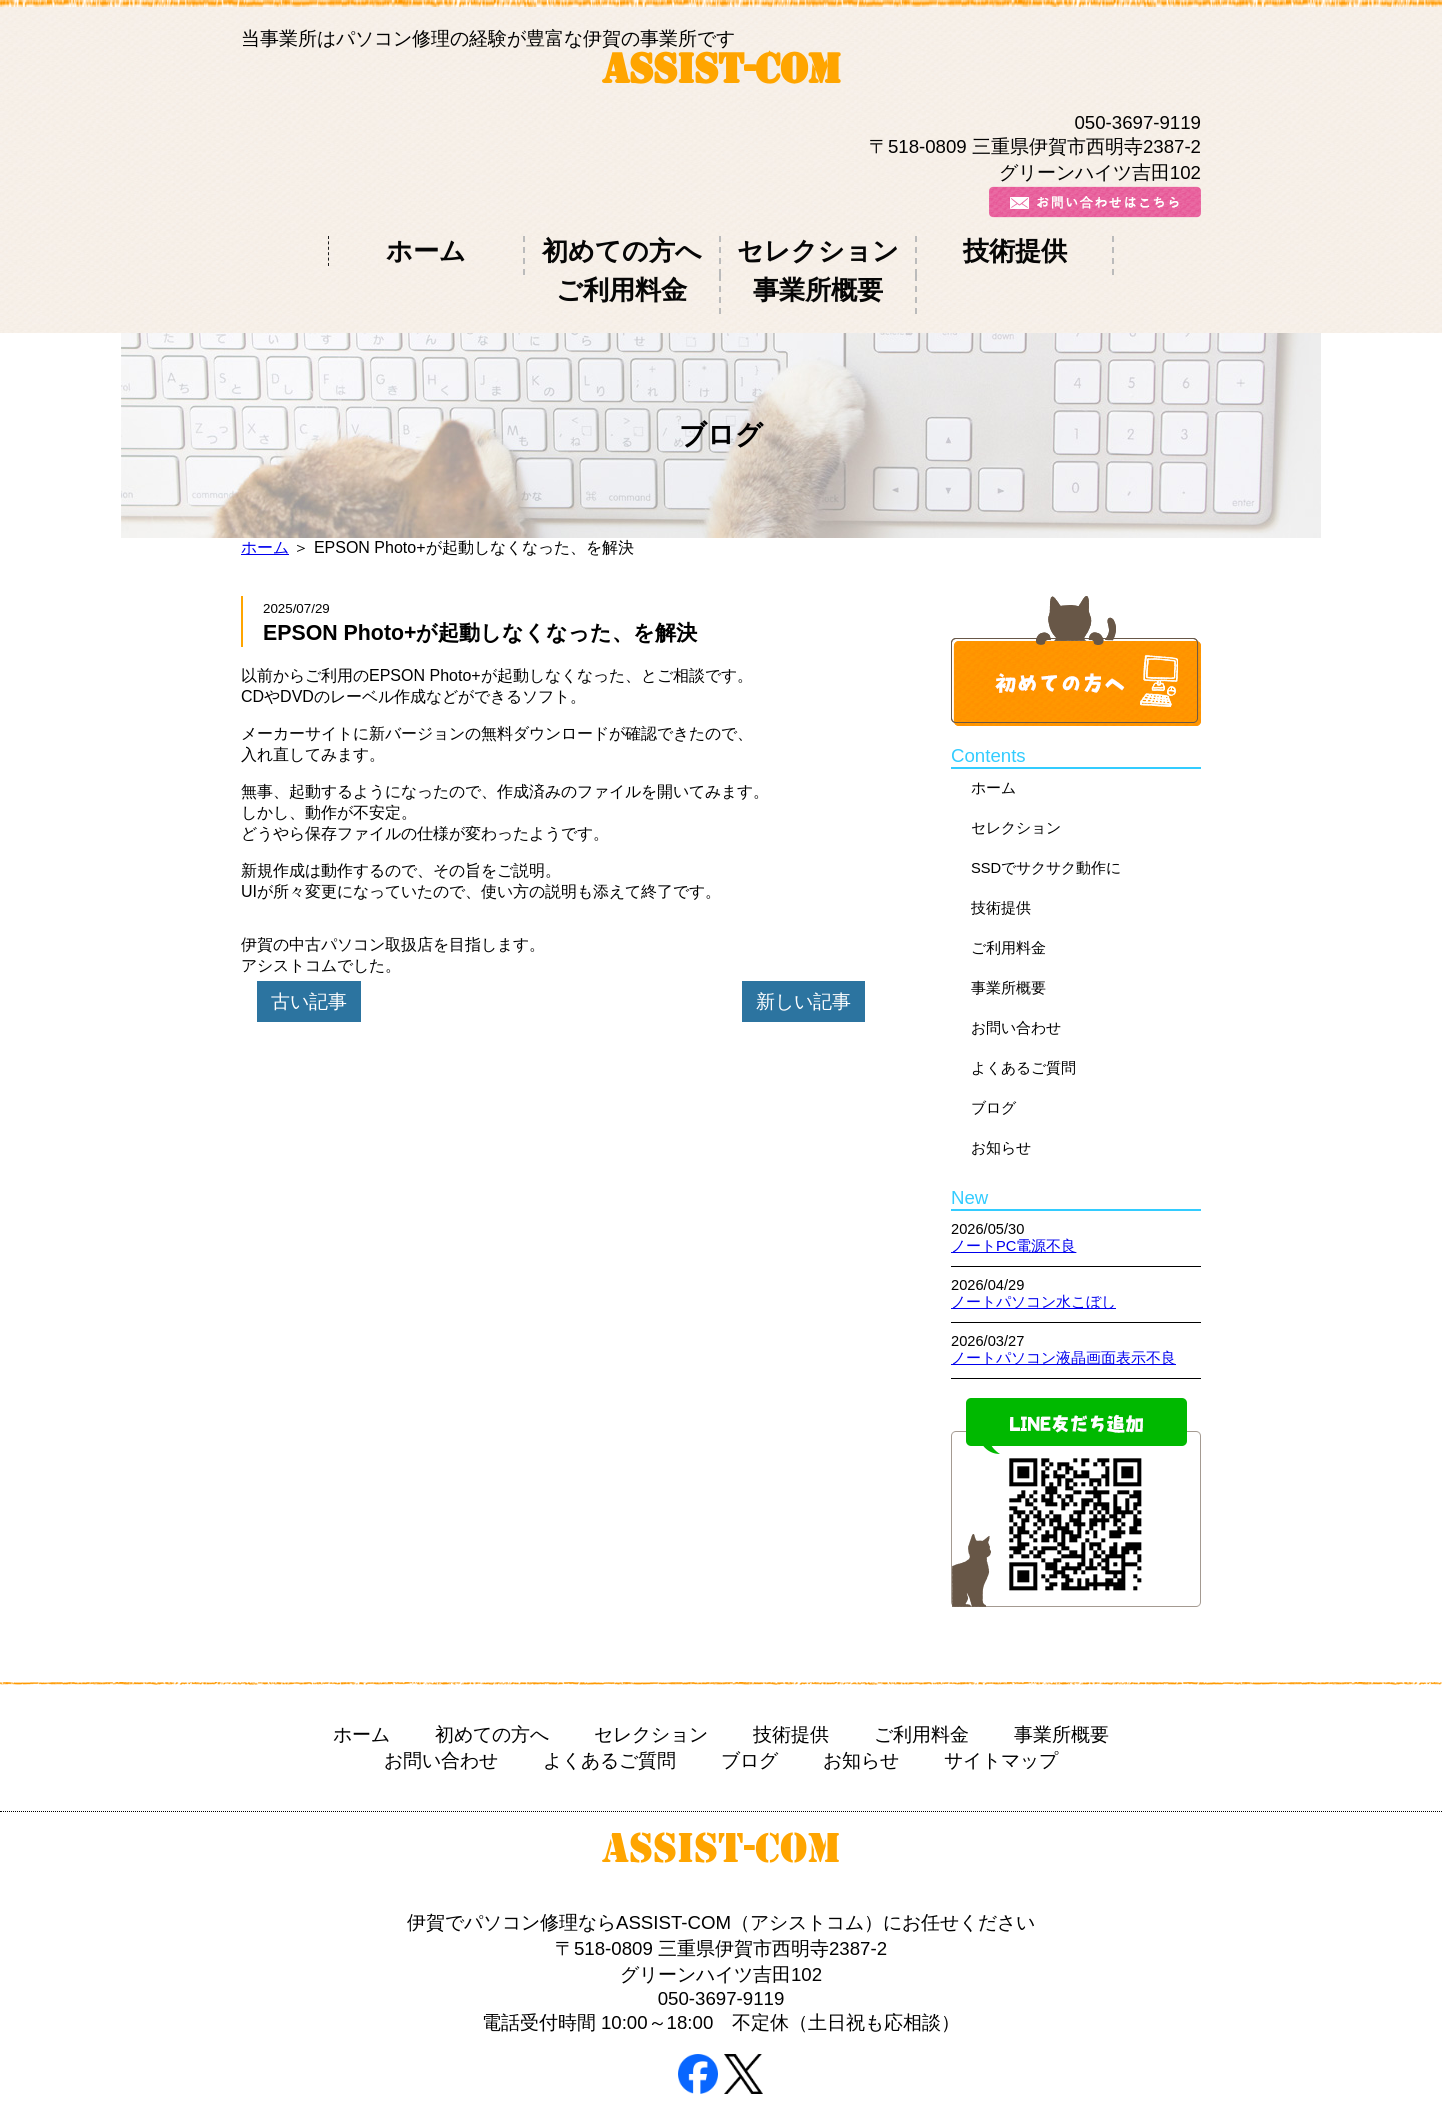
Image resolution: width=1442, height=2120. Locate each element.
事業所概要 (1100, 251)
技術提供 (796, 251)
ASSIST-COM (721, 73)
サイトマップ (1001, 1712)
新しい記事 (803, 953)
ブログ (993, 1060)
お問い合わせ (1016, 980)
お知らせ (1001, 1100)
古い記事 (309, 953)
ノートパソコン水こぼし (1033, 1255)
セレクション (644, 251)
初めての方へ (492, 251)
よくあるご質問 (1023, 1020)
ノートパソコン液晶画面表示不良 (1063, 1311)
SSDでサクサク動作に (1046, 820)
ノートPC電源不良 (1013, 1199)
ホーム (341, 251)
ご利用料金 (948, 251)
